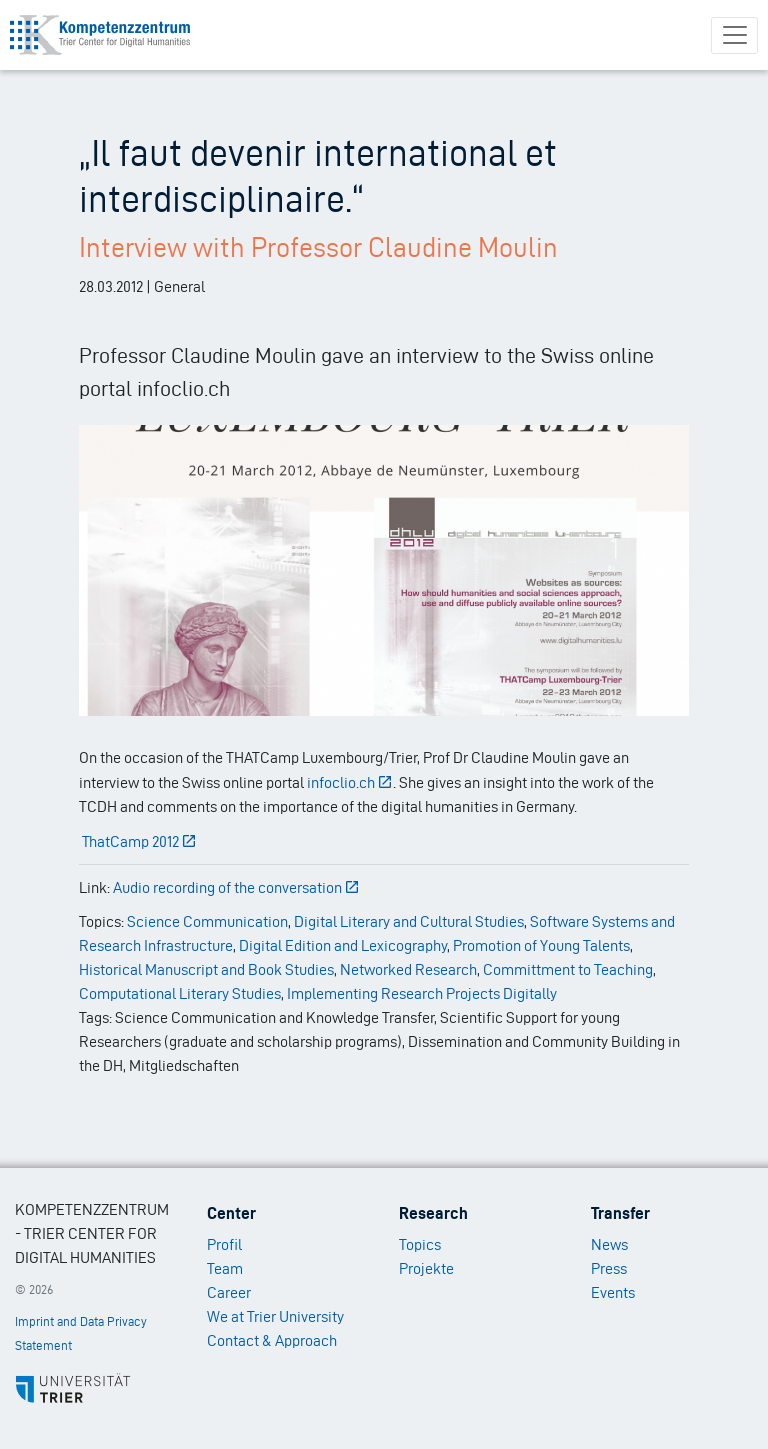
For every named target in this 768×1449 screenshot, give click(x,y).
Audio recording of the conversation (237, 887)
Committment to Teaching (568, 969)
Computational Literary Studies (180, 993)
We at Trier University (275, 1316)
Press (609, 1268)
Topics (420, 1244)
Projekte (426, 1268)
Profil (224, 1244)
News (609, 1244)
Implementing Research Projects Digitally (422, 993)
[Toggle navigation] (734, 35)
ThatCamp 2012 (140, 841)
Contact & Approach (272, 1340)
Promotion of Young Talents (541, 945)
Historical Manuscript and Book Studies (206, 969)
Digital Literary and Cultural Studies (409, 921)
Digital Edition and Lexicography (343, 945)
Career (229, 1292)
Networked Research (408, 969)
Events (613, 1292)
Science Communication (207, 921)
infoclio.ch (350, 782)
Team (225, 1268)
